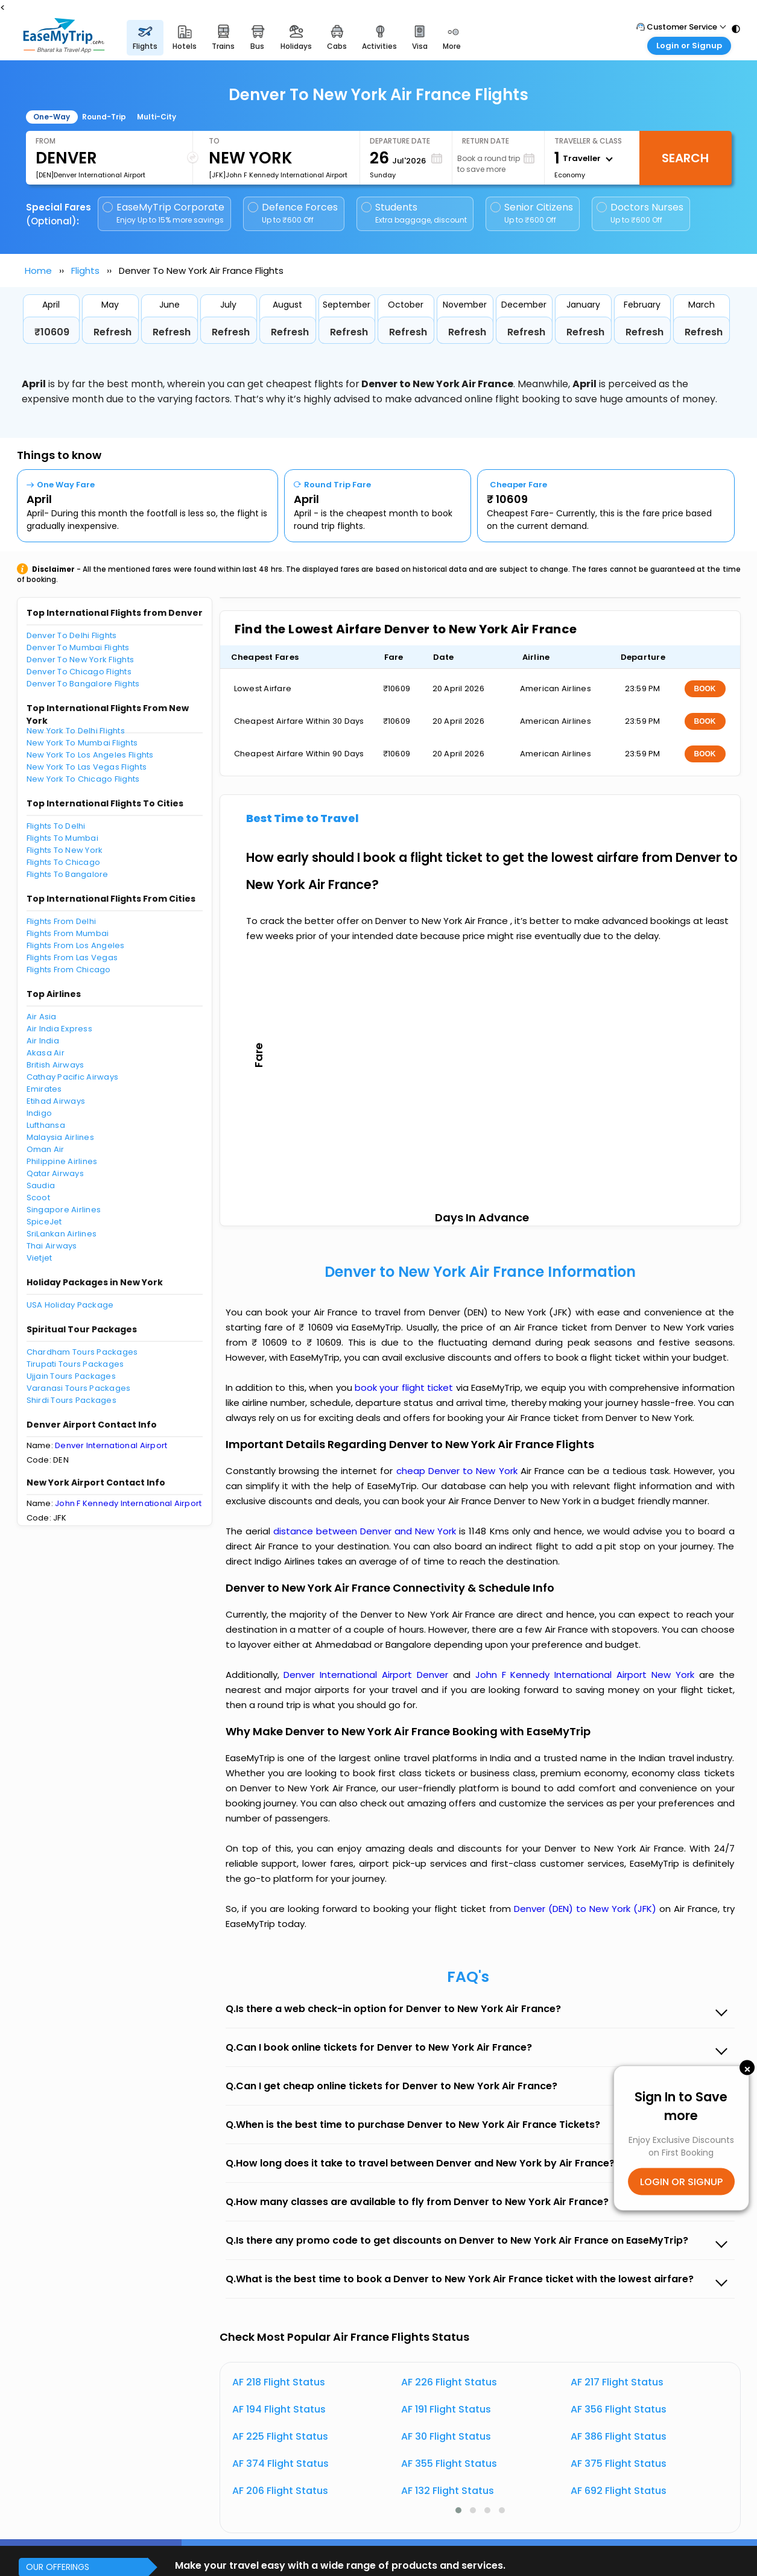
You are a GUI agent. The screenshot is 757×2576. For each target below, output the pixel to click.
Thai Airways (52, 1246)
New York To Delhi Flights (76, 730)
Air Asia (42, 1016)
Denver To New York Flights (81, 659)
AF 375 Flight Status (619, 2463)
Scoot (38, 1197)
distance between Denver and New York (366, 1531)
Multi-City (156, 117)
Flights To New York (65, 850)
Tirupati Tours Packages (75, 1364)
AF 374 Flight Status (280, 2463)
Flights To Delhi (56, 826)
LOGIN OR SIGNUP (681, 2181)
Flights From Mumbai (68, 933)
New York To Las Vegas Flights (87, 767)
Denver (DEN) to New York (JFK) (586, 1908)
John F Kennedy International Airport (128, 1503)
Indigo (39, 1113)
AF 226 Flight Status (449, 2382)
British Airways (55, 1065)
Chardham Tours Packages (82, 1352)
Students (415, 213)
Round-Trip (104, 117)
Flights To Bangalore (68, 874)
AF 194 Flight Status (279, 2409)
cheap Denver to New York (457, 1470)
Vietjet (39, 1258)
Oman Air (46, 1149)
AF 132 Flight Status (447, 2491)
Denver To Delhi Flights (72, 635)
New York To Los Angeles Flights (90, 755)
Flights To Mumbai (62, 838)
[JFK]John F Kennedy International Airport (278, 175)
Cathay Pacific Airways (73, 1077)
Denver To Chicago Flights (79, 671)
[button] (458, 2510)
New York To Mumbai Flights (82, 742)
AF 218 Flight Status (278, 2382)
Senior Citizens (531, 213)
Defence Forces (293, 213)
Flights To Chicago (64, 862)
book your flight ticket (405, 1387)
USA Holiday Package (70, 1305)
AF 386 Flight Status (619, 2436)
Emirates (44, 1089)
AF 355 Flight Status (449, 2463)
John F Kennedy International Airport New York (587, 1674)
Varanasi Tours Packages (79, 1388)
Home (38, 270)
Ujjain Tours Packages (71, 1376)
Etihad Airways (56, 1101)
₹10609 (51, 332)
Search (685, 158)
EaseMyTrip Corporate (164, 213)
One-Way (51, 117)
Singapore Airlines (64, 1209)
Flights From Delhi (62, 921)
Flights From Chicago (69, 969)
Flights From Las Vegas (72, 957)
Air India (43, 1040)
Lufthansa (46, 1125)
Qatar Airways (55, 1173)
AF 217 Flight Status (617, 2382)
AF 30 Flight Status (446, 2436)
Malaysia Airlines (60, 1137)
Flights (85, 270)
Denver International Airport (111, 1445)
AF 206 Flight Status (280, 2491)
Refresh (112, 332)
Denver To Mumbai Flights (78, 647)
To (214, 141)
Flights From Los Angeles (76, 945)
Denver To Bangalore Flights (83, 683)
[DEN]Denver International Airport (90, 175)
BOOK (705, 689)
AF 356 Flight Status (619, 2409)
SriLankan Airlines (62, 1233)
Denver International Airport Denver (367, 1674)
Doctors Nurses (640, 213)
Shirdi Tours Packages (71, 1400)
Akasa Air (46, 1053)
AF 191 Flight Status (446, 2409)
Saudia (41, 1185)
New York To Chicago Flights (83, 779)
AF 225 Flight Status (280, 2436)
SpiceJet (44, 1221)
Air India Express (59, 1028)
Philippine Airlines (62, 1161)
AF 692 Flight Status (619, 2491)
